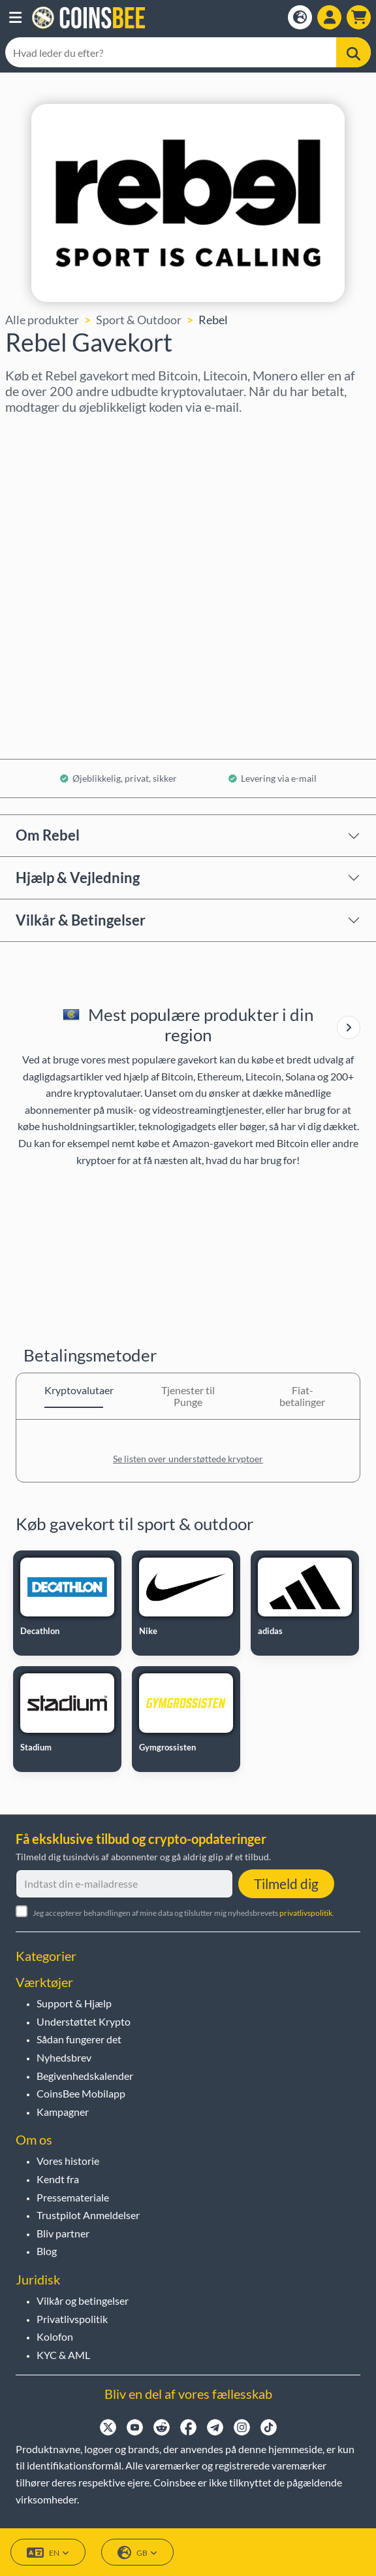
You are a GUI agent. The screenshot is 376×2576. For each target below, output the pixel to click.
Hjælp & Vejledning (78, 877)
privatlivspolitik (305, 1913)
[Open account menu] (329, 17)
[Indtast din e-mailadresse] (124, 1883)
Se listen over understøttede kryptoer (188, 1458)
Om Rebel (48, 835)
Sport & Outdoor (138, 319)
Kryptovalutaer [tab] (73, 1390)
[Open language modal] (300, 17)
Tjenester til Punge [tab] (188, 1396)
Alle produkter (42, 319)
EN (48, 2553)
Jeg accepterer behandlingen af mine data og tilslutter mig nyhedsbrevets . (183, 1913)
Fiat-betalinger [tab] (302, 1396)
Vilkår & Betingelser (81, 920)
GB (137, 2553)
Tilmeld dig (286, 1883)
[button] (15, 18)
